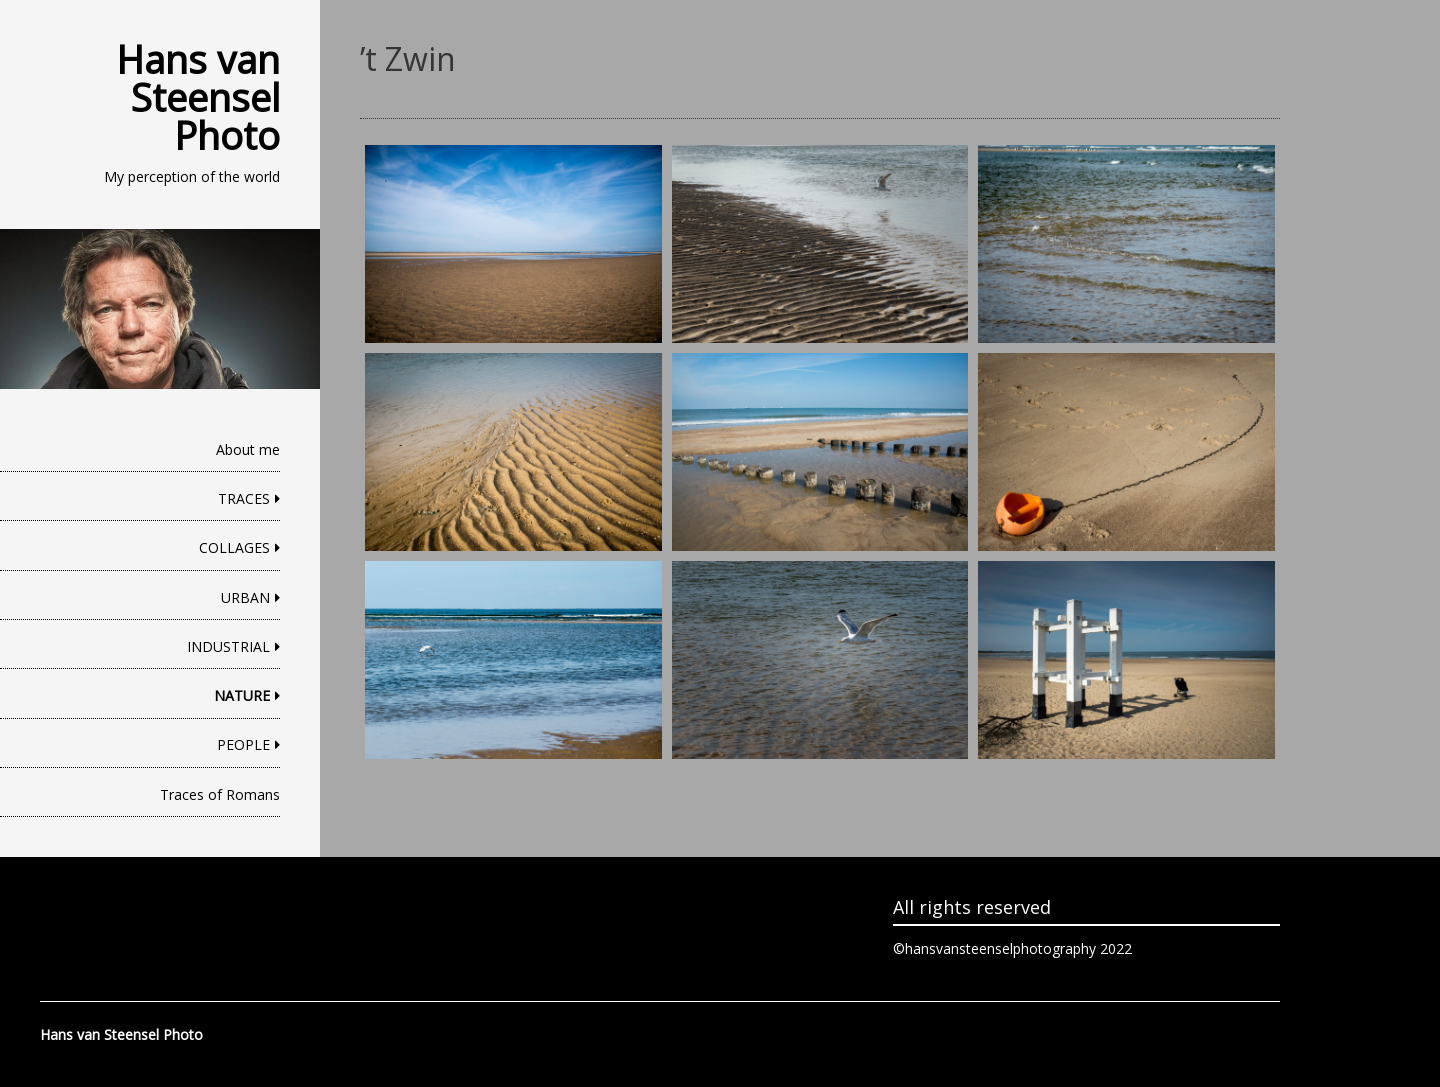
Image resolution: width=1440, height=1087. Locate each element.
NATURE (242, 695)
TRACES (244, 498)
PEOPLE (243, 744)
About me (248, 449)
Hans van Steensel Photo (198, 97)
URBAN (245, 597)
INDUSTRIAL (228, 646)
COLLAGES (234, 547)
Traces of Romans (220, 794)
